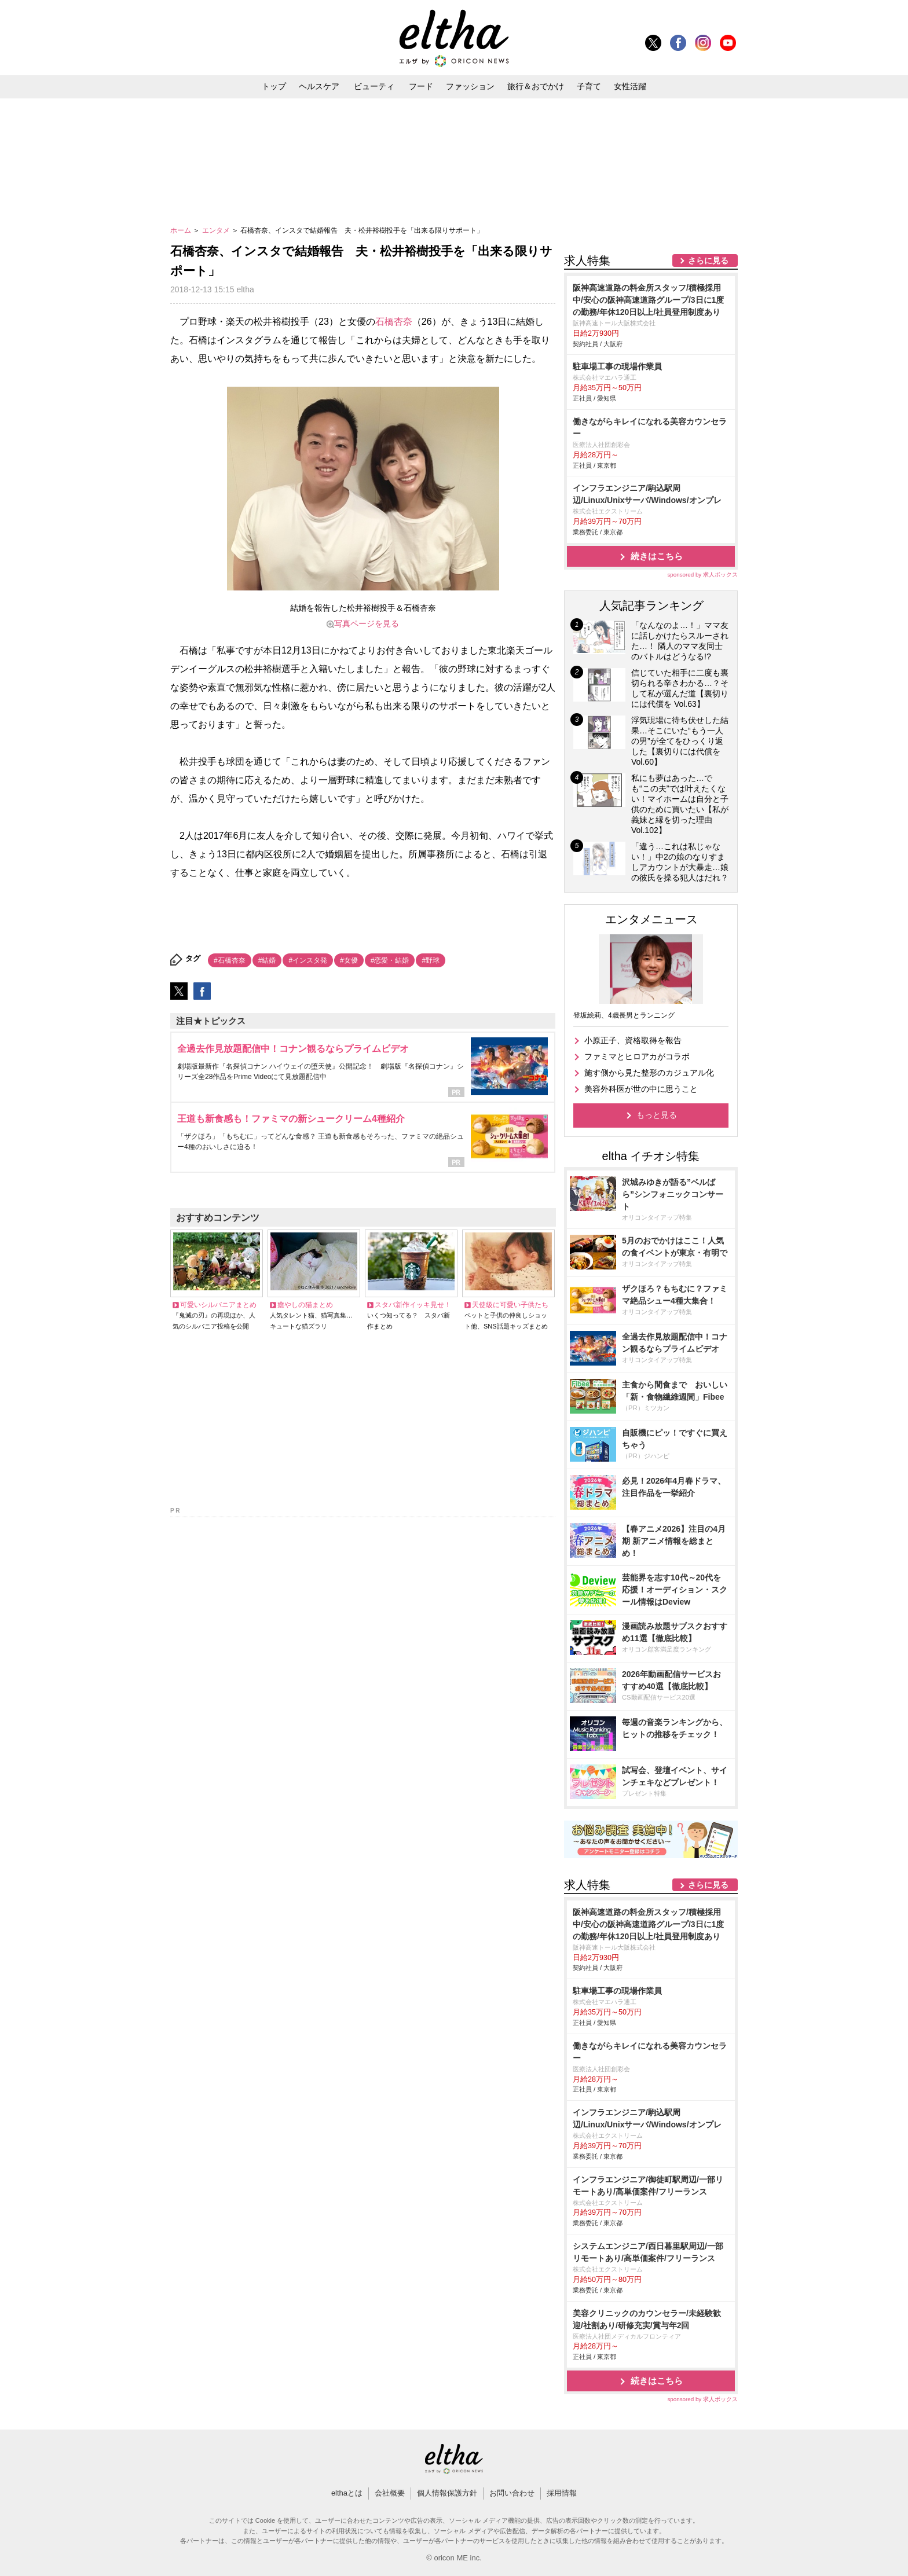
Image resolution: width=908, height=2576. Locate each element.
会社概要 (390, 2493)
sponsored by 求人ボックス (702, 574)
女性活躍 (630, 86)
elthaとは (347, 2493)
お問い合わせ (511, 2493)
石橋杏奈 (393, 321)
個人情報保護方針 (447, 2493)
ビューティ (374, 86)
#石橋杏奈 (230, 960)
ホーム (181, 230)
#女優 (349, 960)
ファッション (470, 86)
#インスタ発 (307, 960)
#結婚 (267, 960)
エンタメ (217, 230)
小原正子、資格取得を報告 (633, 1040)
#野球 (431, 960)
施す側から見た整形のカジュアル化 (649, 1072)
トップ (274, 86)
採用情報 (562, 2493)
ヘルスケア (319, 86)
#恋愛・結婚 (390, 960)
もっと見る (656, 1115)
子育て (589, 86)
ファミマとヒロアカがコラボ (637, 1056)
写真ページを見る (366, 623)
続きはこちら (657, 556)
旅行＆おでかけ (535, 86)
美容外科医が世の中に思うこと (641, 1088)
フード (421, 86)
